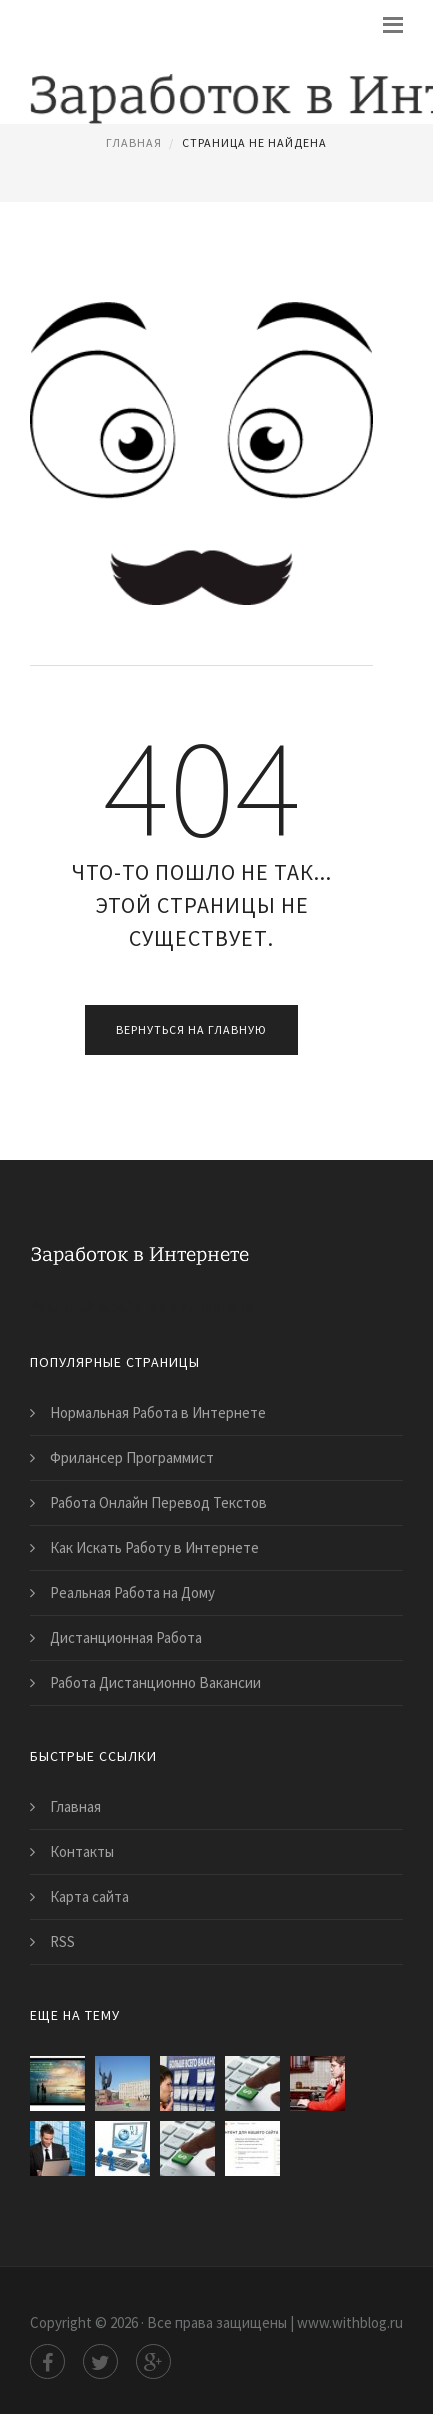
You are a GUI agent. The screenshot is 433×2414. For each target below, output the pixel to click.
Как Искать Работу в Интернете (154, 1547)
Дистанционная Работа (126, 1637)
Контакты (82, 1851)
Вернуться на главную (191, 1029)
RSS (62, 1941)
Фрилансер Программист (132, 1457)
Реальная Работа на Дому (132, 1592)
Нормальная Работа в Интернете (158, 1412)
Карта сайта (89, 1896)
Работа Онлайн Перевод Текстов (158, 1502)
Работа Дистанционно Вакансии (155, 1682)
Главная (134, 142)
